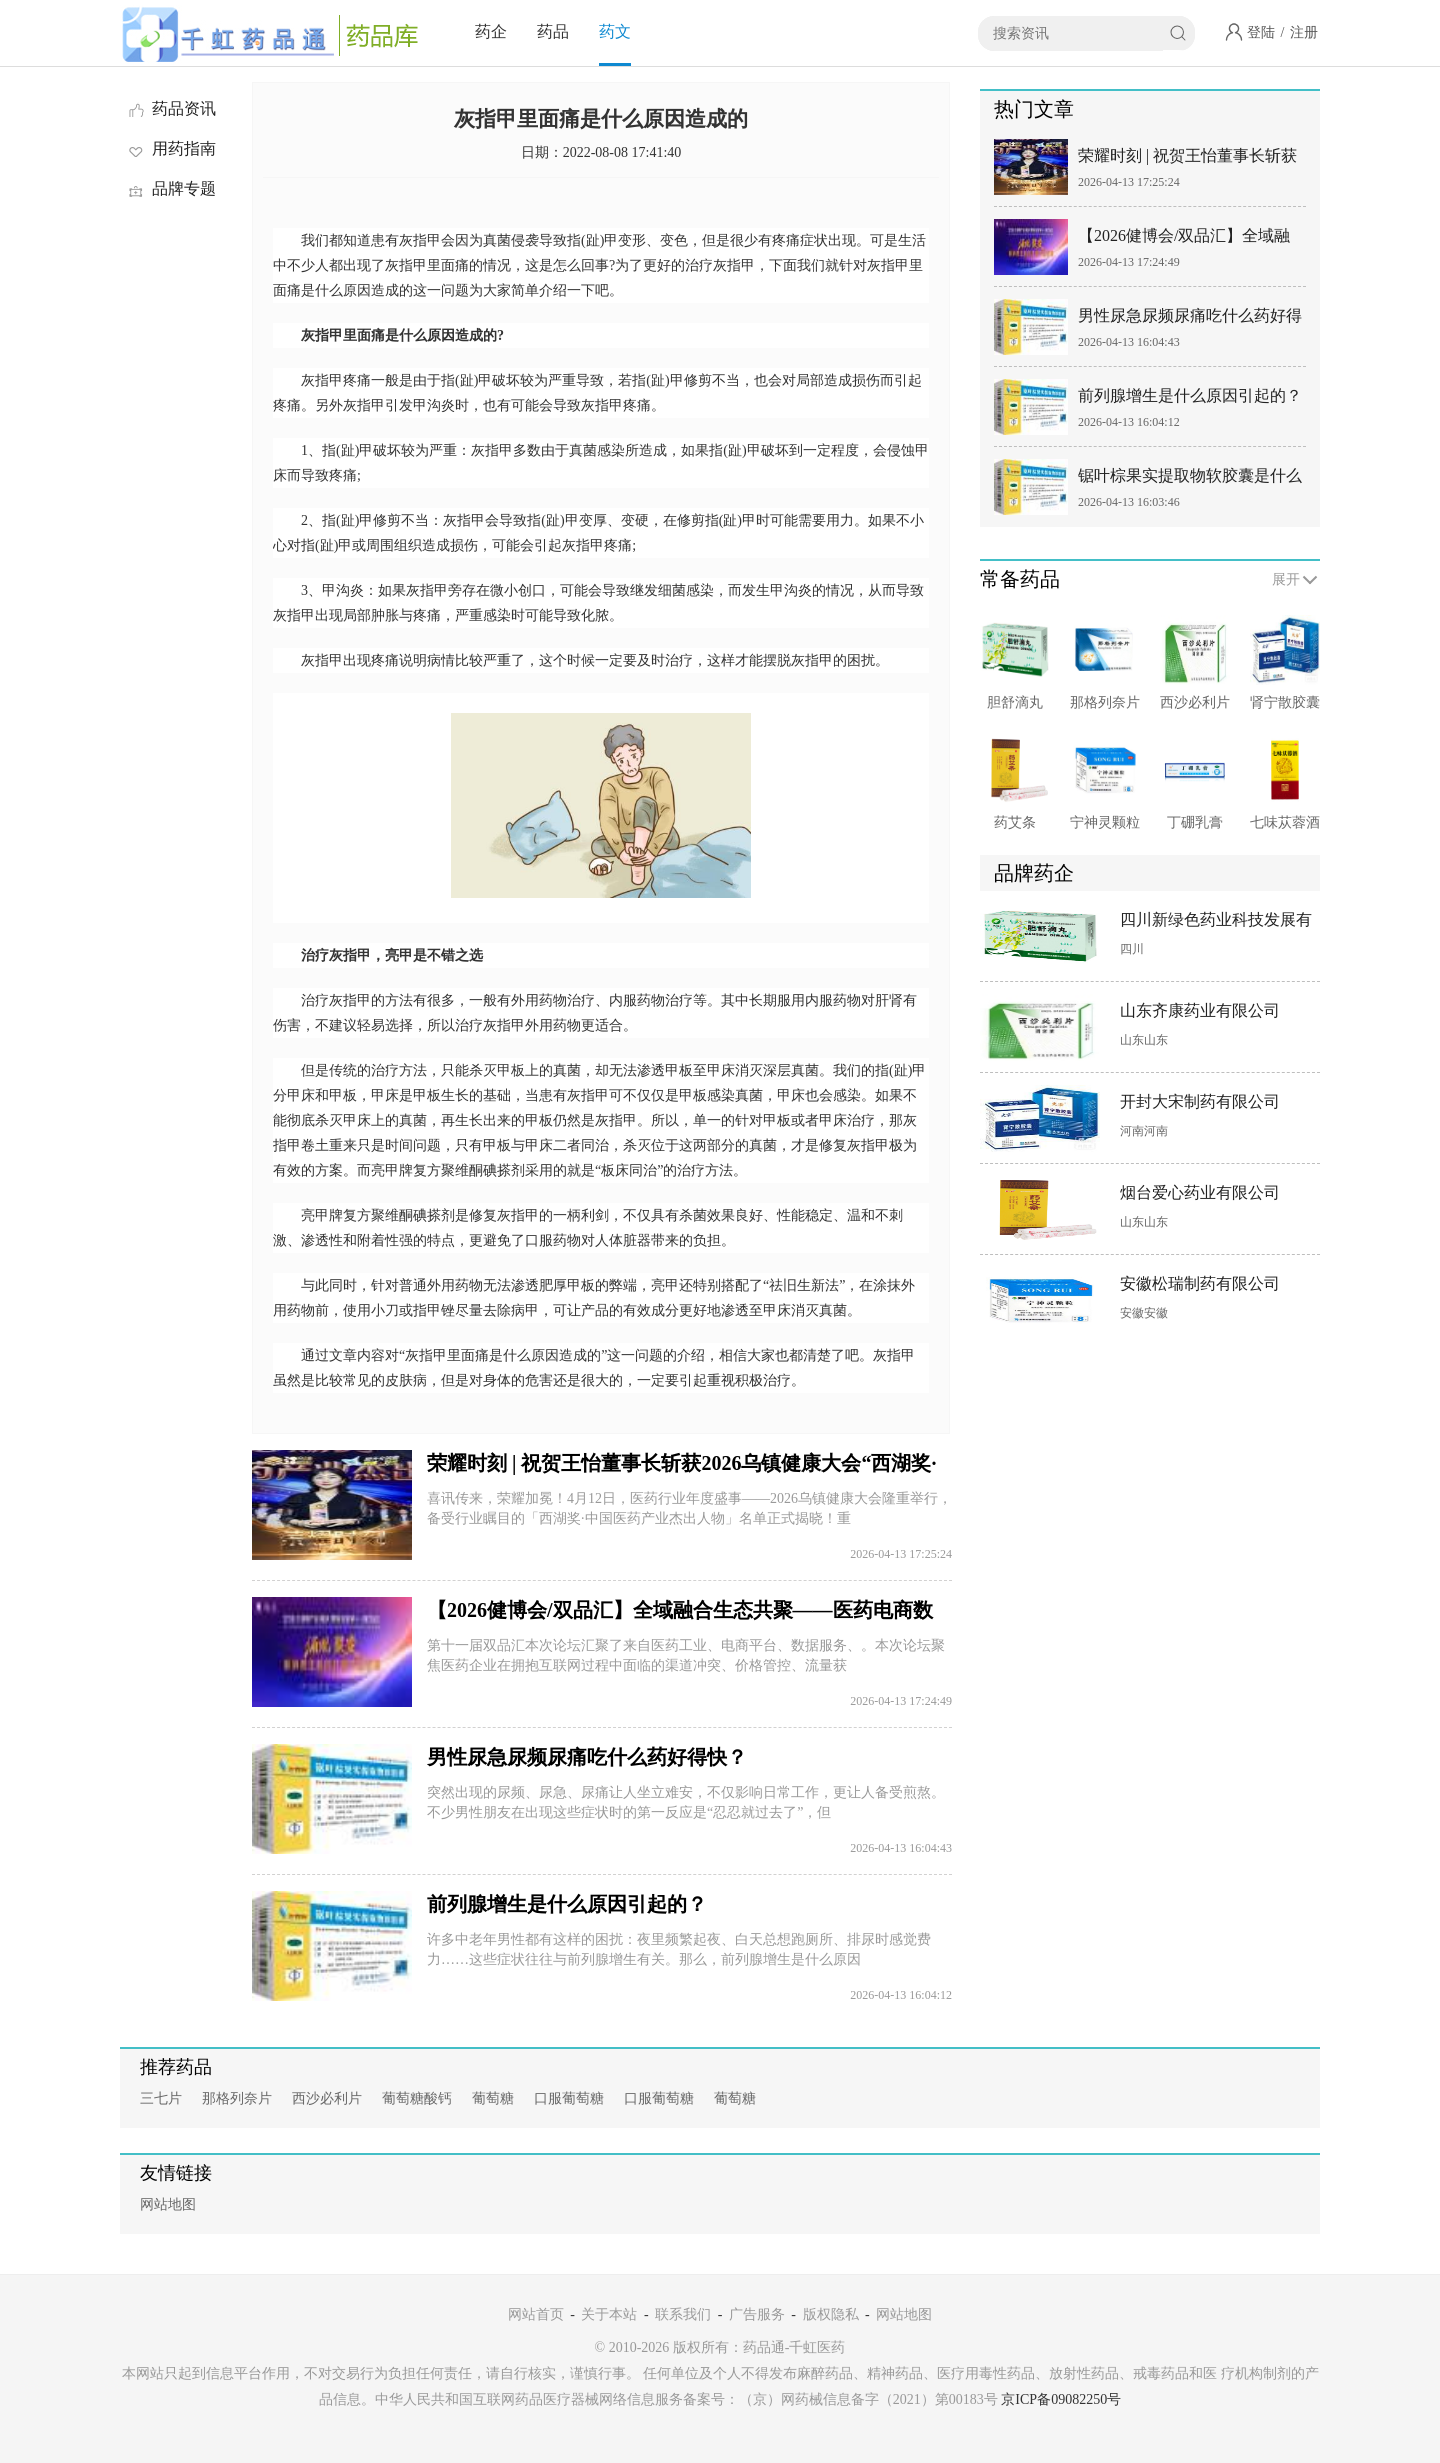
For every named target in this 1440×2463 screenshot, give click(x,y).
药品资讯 (171, 108)
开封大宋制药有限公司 (1200, 1101)
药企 (491, 31)
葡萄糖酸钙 (417, 2098)
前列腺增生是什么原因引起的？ (567, 1904)
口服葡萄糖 (569, 2098)
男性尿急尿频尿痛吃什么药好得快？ (587, 1757)
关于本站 (609, 2314)
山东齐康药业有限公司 (1200, 1010)
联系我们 (683, 2314)
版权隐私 (831, 2314)
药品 (553, 31)
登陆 (1261, 32)
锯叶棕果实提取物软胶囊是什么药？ (1190, 479)
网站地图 (168, 2204)
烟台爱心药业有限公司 (1200, 1192)
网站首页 (536, 2314)
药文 (615, 31)
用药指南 (171, 148)
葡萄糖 (493, 2098)
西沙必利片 (327, 2098)
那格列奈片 (237, 2098)
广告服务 (757, 2314)
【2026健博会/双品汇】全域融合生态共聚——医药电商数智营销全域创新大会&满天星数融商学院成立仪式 (1190, 239)
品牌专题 (171, 188)
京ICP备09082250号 (1061, 2399)
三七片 (161, 2098)
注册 (1304, 32)
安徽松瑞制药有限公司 (1200, 1283)
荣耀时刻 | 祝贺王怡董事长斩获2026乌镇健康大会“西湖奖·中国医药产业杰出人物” (1187, 159)
